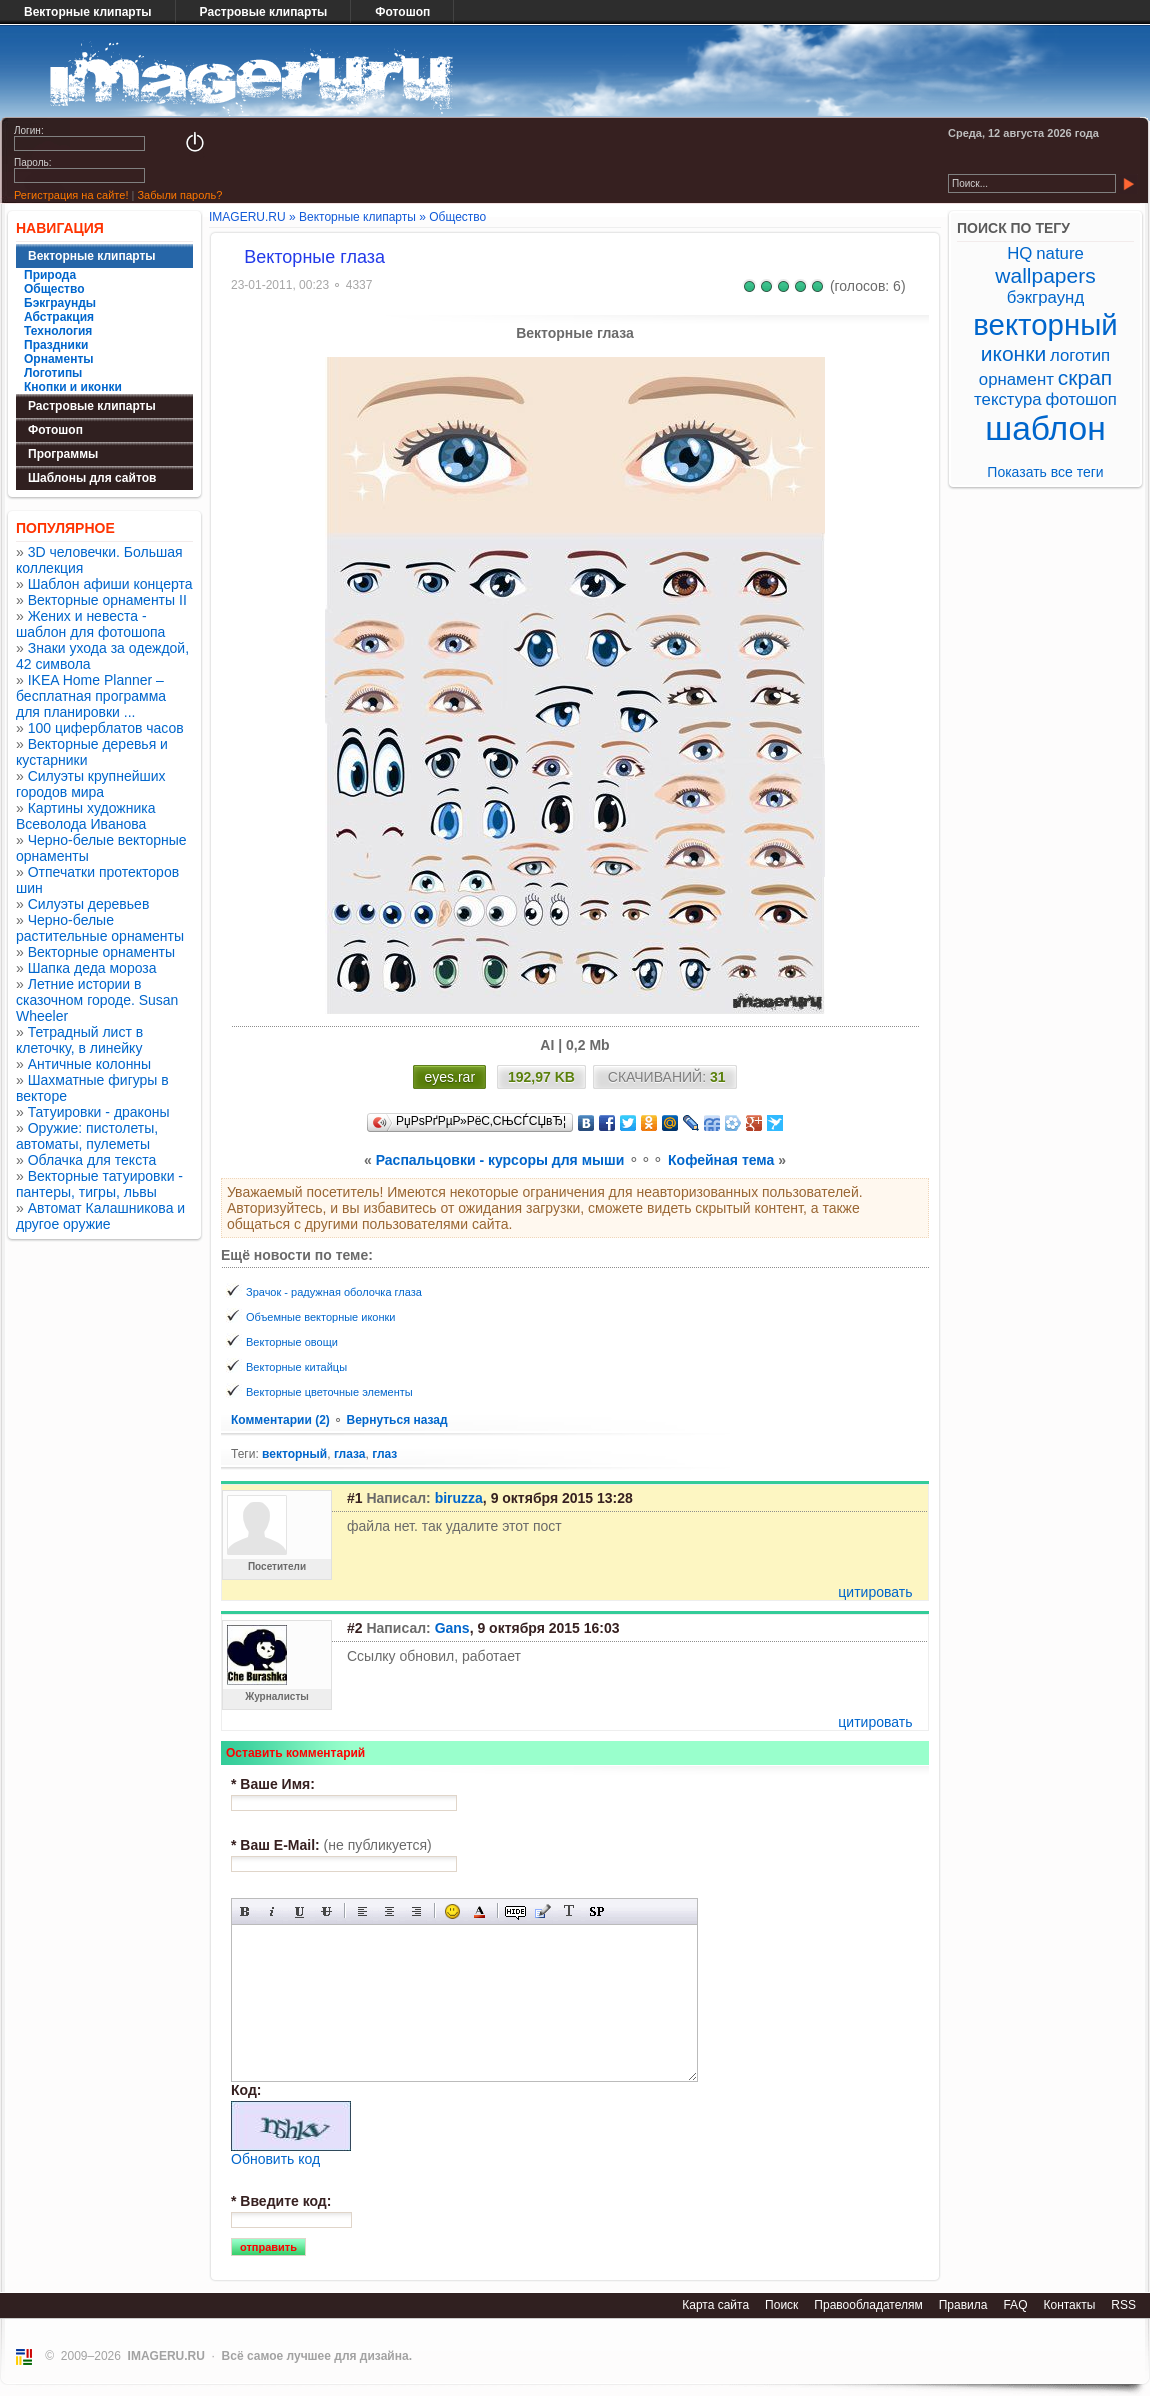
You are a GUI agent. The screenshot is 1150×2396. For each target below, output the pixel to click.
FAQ (1015, 2305)
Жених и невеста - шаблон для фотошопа (90, 624)
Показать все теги (1045, 472)
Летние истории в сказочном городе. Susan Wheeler (97, 1000)
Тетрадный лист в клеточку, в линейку (79, 1040)
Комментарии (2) (282, 1420)
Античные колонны (89, 1064)
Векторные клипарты (88, 12)
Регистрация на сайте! (71, 195)
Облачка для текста (92, 1160)
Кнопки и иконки (73, 387)
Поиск (781, 2305)
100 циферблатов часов (106, 728)
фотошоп (1080, 399)
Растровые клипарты (264, 12)
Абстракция (59, 317)
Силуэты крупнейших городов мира (91, 784)
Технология (58, 331)
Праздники (56, 345)
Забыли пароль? (179, 195)
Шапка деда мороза (92, 968)
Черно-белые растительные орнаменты (100, 928)
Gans (452, 1628)
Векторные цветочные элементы (329, 1392)
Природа (50, 275)
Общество (54, 289)
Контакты (1069, 2305)
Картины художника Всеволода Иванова (86, 816)
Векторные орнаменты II (107, 600)
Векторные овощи (292, 1342)
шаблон (1045, 428)
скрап (1085, 377)
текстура (1008, 399)
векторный (294, 1454)
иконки (1013, 353)
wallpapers (1045, 275)
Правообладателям (868, 2305)
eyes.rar (449, 1077)
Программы (63, 454)
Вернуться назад (396, 1420)
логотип (1080, 355)
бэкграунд (1045, 297)
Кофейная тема (721, 1160)
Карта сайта (715, 2305)
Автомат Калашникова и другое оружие (100, 1216)
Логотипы (53, 373)
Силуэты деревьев (89, 904)
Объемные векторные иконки (321, 1317)
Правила (963, 2305)
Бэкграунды (60, 303)
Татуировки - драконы (99, 1112)
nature (1060, 253)
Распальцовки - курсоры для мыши (500, 1160)
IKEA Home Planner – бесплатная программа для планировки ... (91, 696)
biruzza (459, 1498)
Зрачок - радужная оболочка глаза (334, 1292)
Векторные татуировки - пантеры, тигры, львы (99, 1184)
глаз (384, 1454)
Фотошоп (402, 12)
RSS (1123, 2305)
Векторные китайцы (296, 1367)
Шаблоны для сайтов (92, 478)
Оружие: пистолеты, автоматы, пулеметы (87, 1136)
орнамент (1016, 379)
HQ (1019, 253)
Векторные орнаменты (101, 952)
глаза (350, 1454)
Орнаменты (59, 359)
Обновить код (275, 2159)
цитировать (875, 1592)
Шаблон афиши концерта (110, 584)
